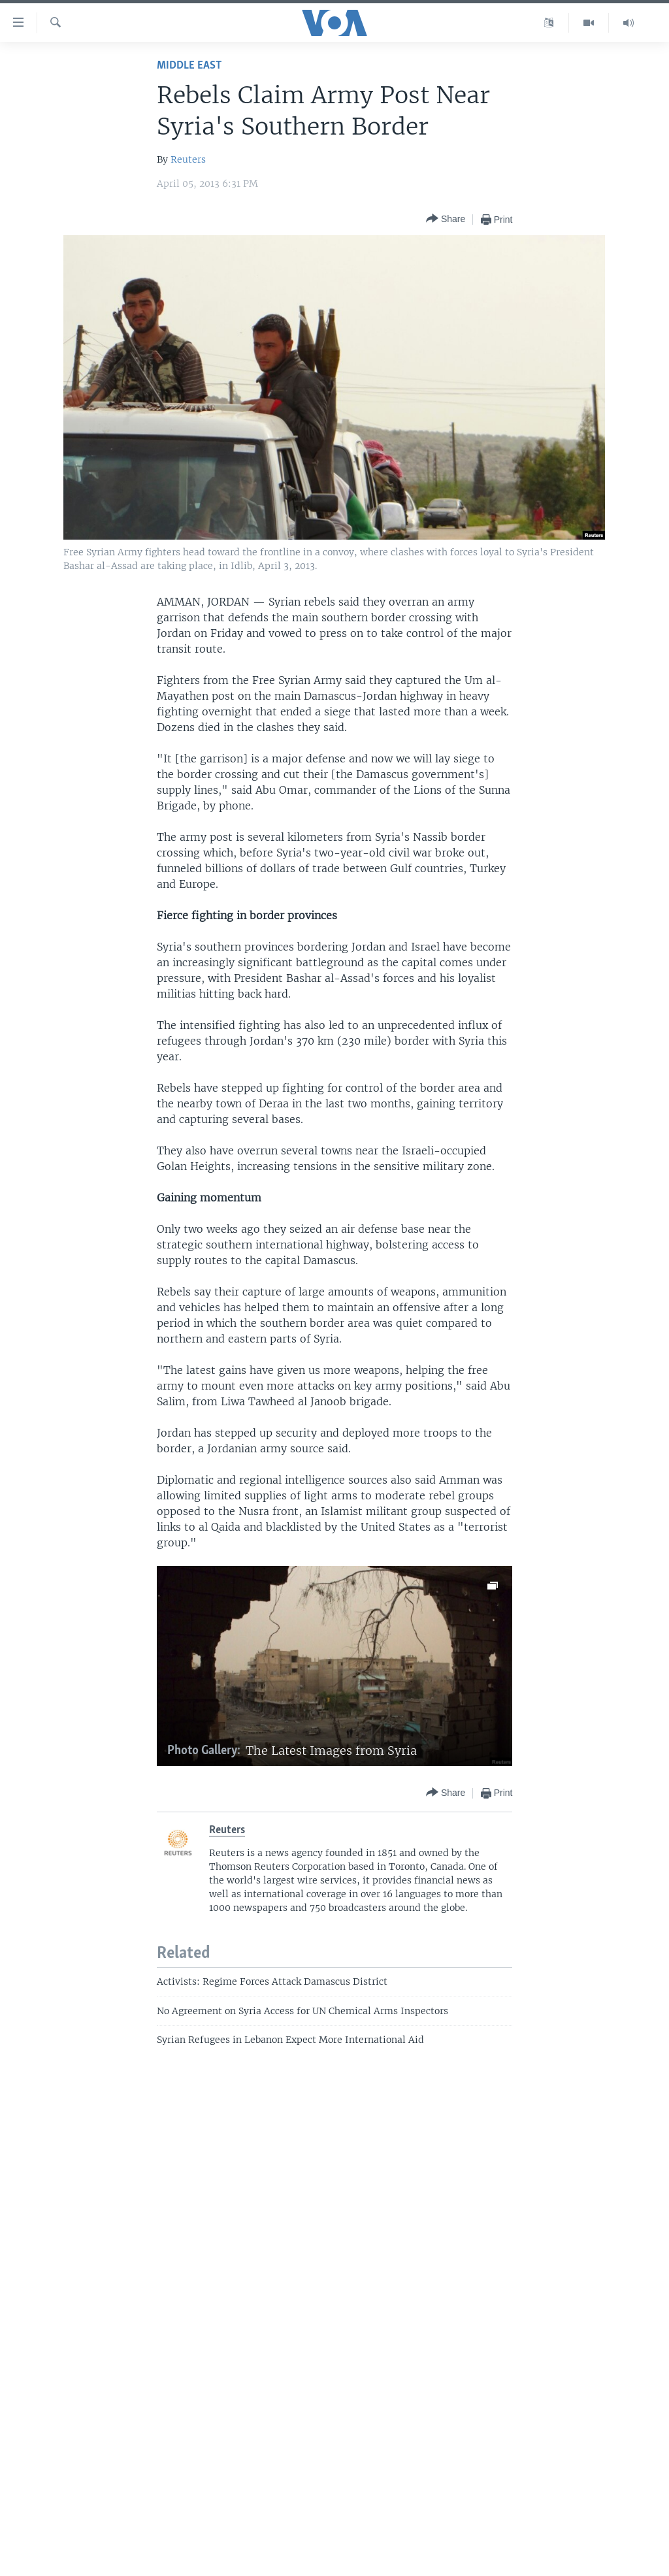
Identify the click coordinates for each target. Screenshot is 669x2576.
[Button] (445, 219)
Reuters (188, 159)
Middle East (189, 65)
